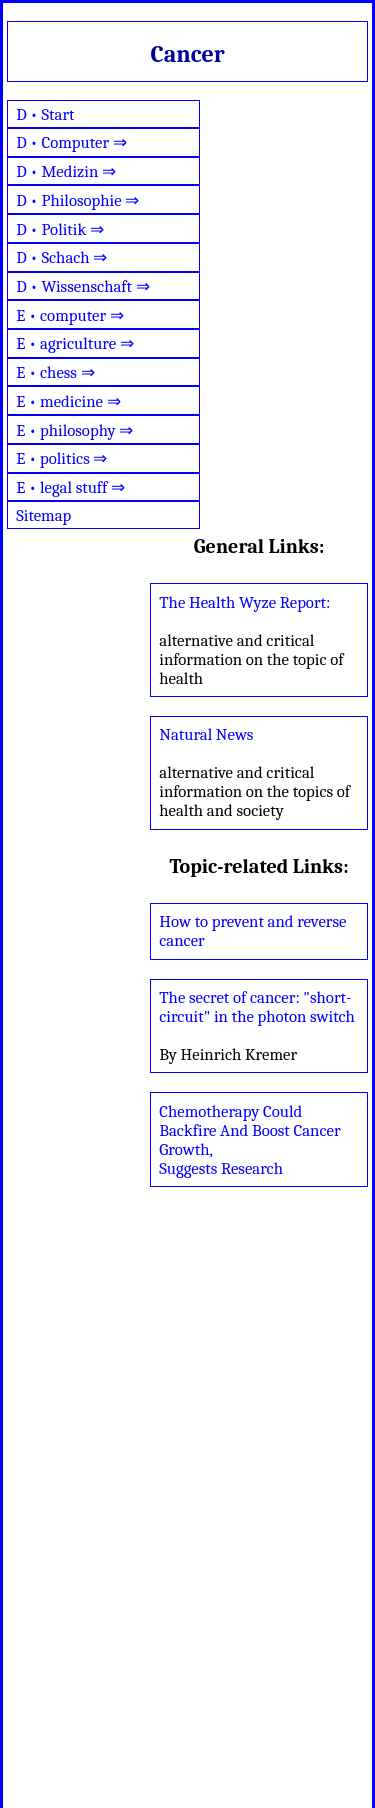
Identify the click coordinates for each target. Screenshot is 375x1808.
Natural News (206, 734)
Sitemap (43, 515)
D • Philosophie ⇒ (77, 200)
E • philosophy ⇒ (74, 430)
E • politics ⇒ (61, 458)
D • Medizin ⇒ (66, 171)
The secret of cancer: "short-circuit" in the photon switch (257, 1007)
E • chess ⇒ (55, 372)
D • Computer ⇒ (71, 142)
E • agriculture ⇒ (75, 343)
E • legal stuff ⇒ (70, 487)
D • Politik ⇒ (60, 229)
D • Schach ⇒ (61, 257)
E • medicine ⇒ (68, 401)
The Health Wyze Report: (244, 602)
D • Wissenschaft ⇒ (83, 286)
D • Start (45, 114)
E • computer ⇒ (70, 315)
